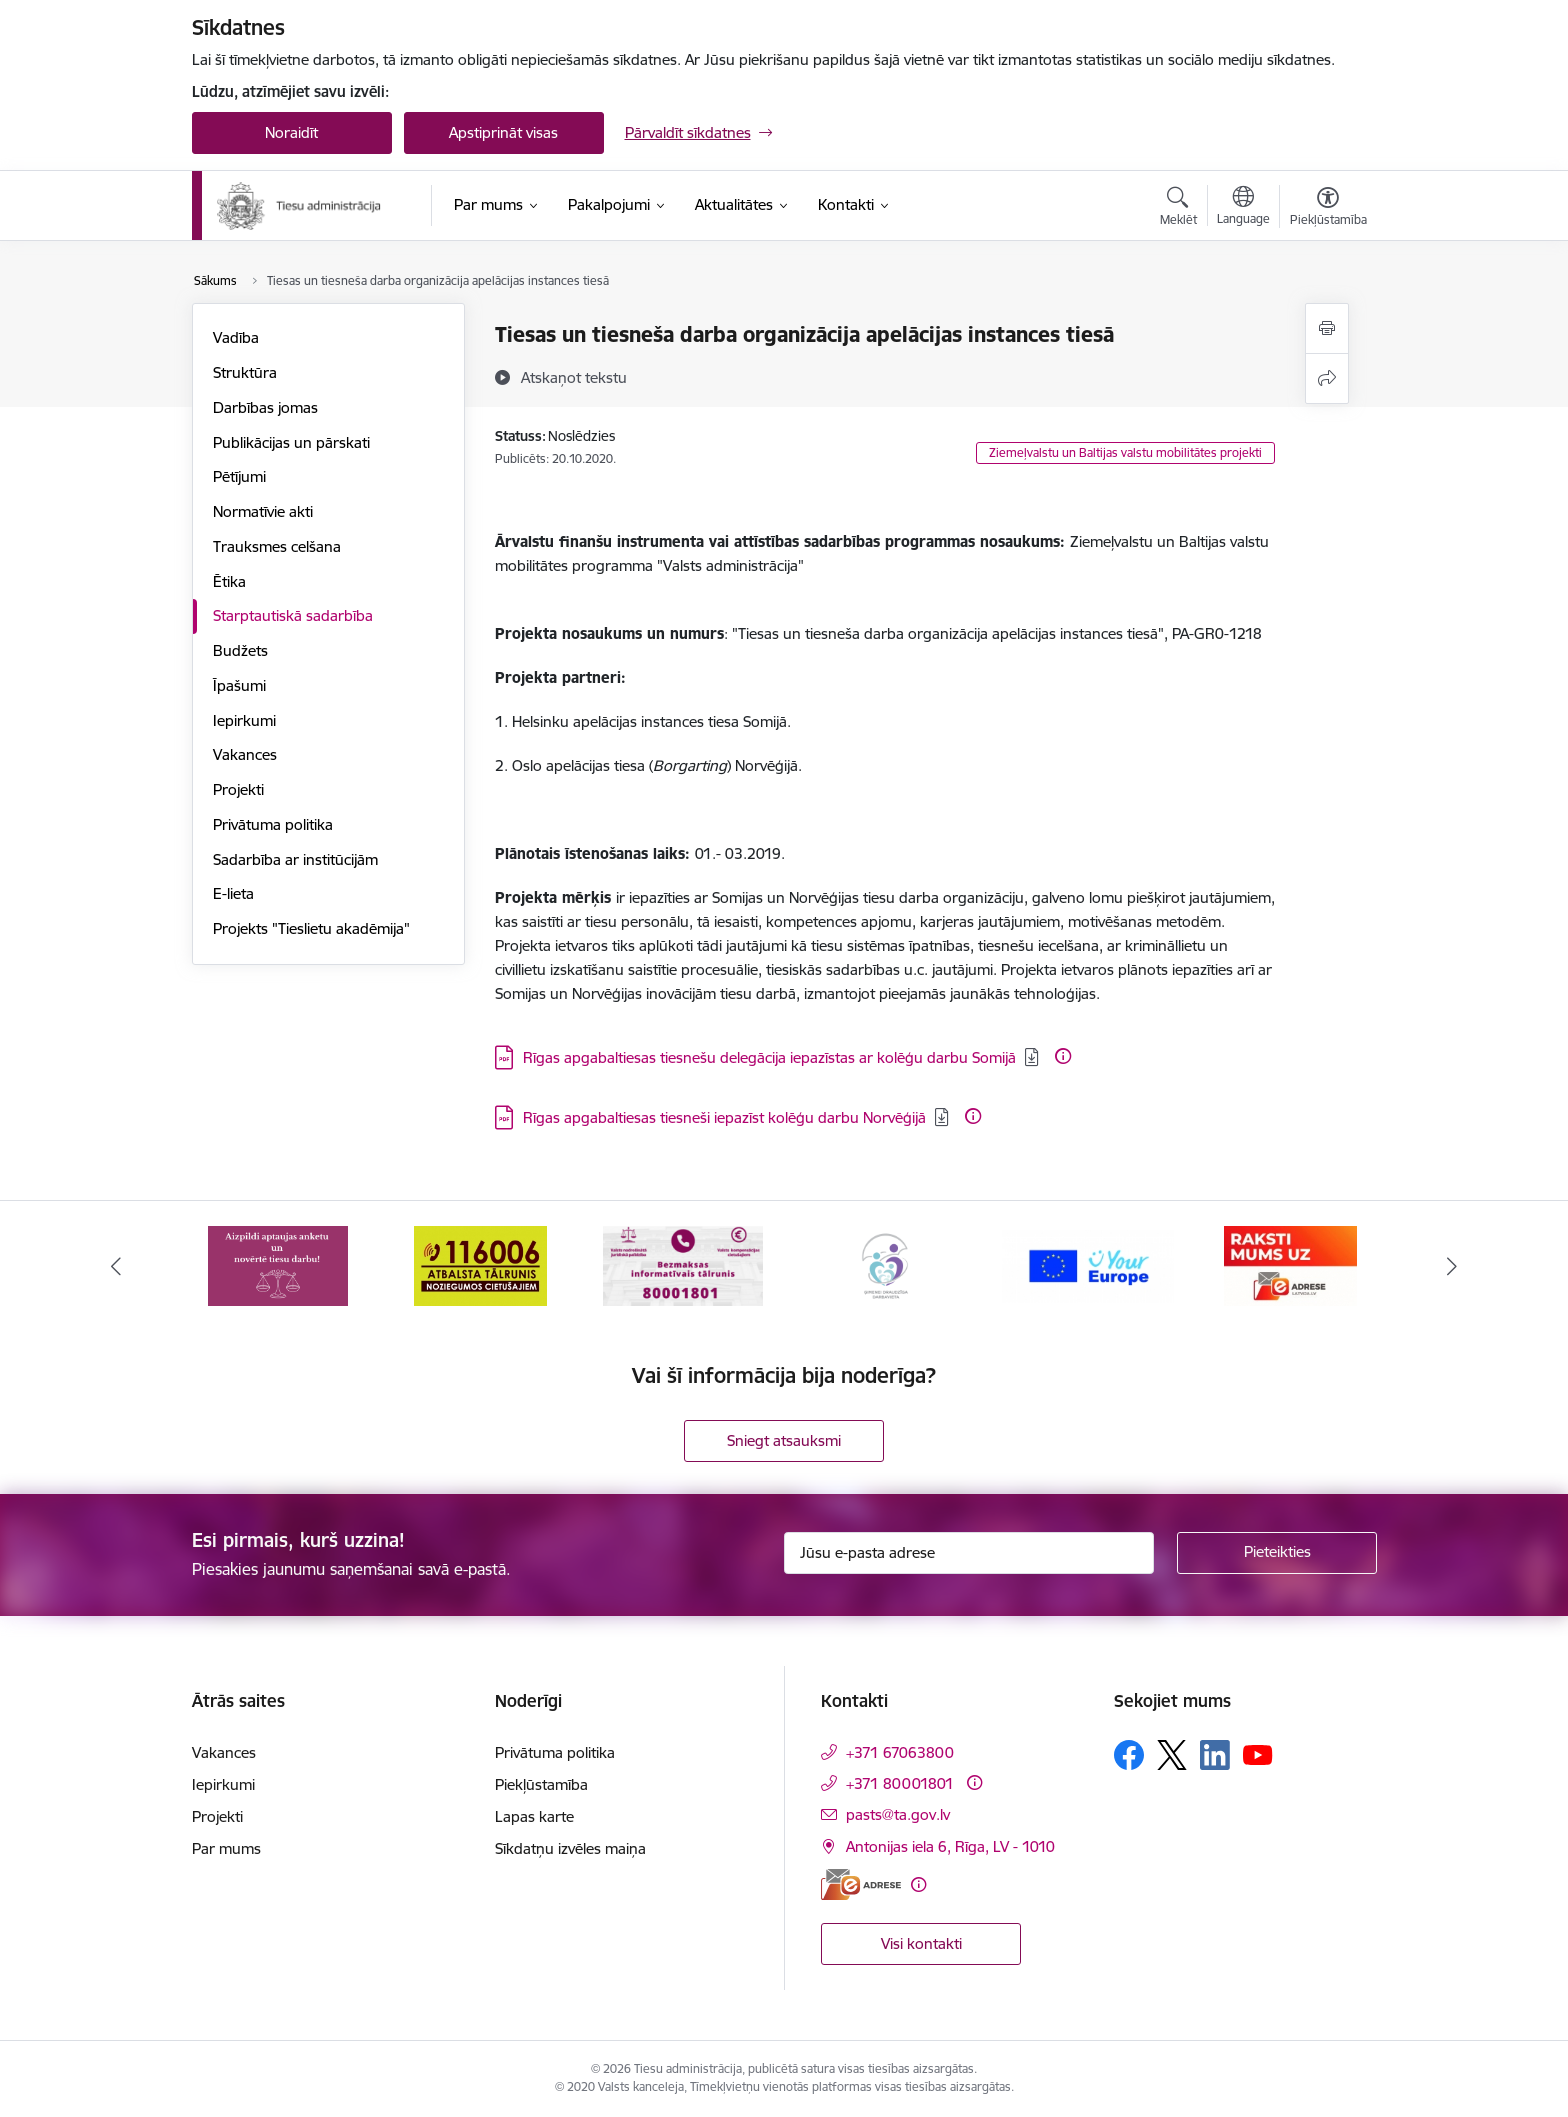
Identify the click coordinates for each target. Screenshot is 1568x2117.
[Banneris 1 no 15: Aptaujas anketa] (278, 1264)
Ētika (229, 581)
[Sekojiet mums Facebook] (1129, 1755)
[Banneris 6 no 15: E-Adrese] (1290, 1264)
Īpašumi (239, 685)
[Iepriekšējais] (116, 1266)
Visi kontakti (921, 1943)
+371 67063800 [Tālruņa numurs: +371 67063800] (900, 1752)
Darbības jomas (265, 407)
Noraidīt (291, 132)
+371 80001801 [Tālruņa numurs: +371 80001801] (900, 1783)
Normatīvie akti (263, 511)
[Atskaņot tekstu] (574, 377)
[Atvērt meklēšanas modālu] (1178, 209)
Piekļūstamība (541, 1784)
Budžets (240, 650)
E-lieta (233, 893)
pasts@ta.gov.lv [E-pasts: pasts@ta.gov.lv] (898, 1814)
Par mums (226, 1848)
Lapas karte (534, 1816)
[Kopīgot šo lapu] (1327, 378)
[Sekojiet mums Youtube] (1258, 1754)
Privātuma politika (273, 824)
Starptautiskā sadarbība (293, 615)
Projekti (238, 789)
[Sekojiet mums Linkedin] (1215, 1755)
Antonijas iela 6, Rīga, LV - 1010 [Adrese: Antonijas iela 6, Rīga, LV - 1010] (950, 1846)
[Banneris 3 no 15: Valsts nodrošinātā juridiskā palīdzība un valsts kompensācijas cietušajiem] (683, 1264)
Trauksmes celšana (277, 546)
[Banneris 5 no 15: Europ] (1088, 1264)
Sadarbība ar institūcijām (295, 859)
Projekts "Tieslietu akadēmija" (311, 928)
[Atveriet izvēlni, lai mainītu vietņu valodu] (1243, 208)
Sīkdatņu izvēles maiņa (570, 1848)
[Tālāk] (1453, 1266)
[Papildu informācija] (1063, 1056)
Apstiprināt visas (503, 132)
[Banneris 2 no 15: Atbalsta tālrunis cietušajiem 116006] (480, 1264)
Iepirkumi (244, 720)
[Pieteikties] (1277, 1553)
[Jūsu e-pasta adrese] (969, 1553)
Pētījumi (239, 476)
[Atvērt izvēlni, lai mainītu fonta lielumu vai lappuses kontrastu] (1328, 209)
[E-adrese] (861, 1884)
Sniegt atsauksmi (784, 1440)
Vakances (245, 754)
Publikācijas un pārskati (291, 442)
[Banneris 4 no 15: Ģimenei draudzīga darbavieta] (885, 1264)
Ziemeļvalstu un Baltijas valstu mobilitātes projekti (1125, 452)
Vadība (236, 337)
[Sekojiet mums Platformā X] (1172, 1755)
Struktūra (245, 372)
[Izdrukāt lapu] (1327, 328)
